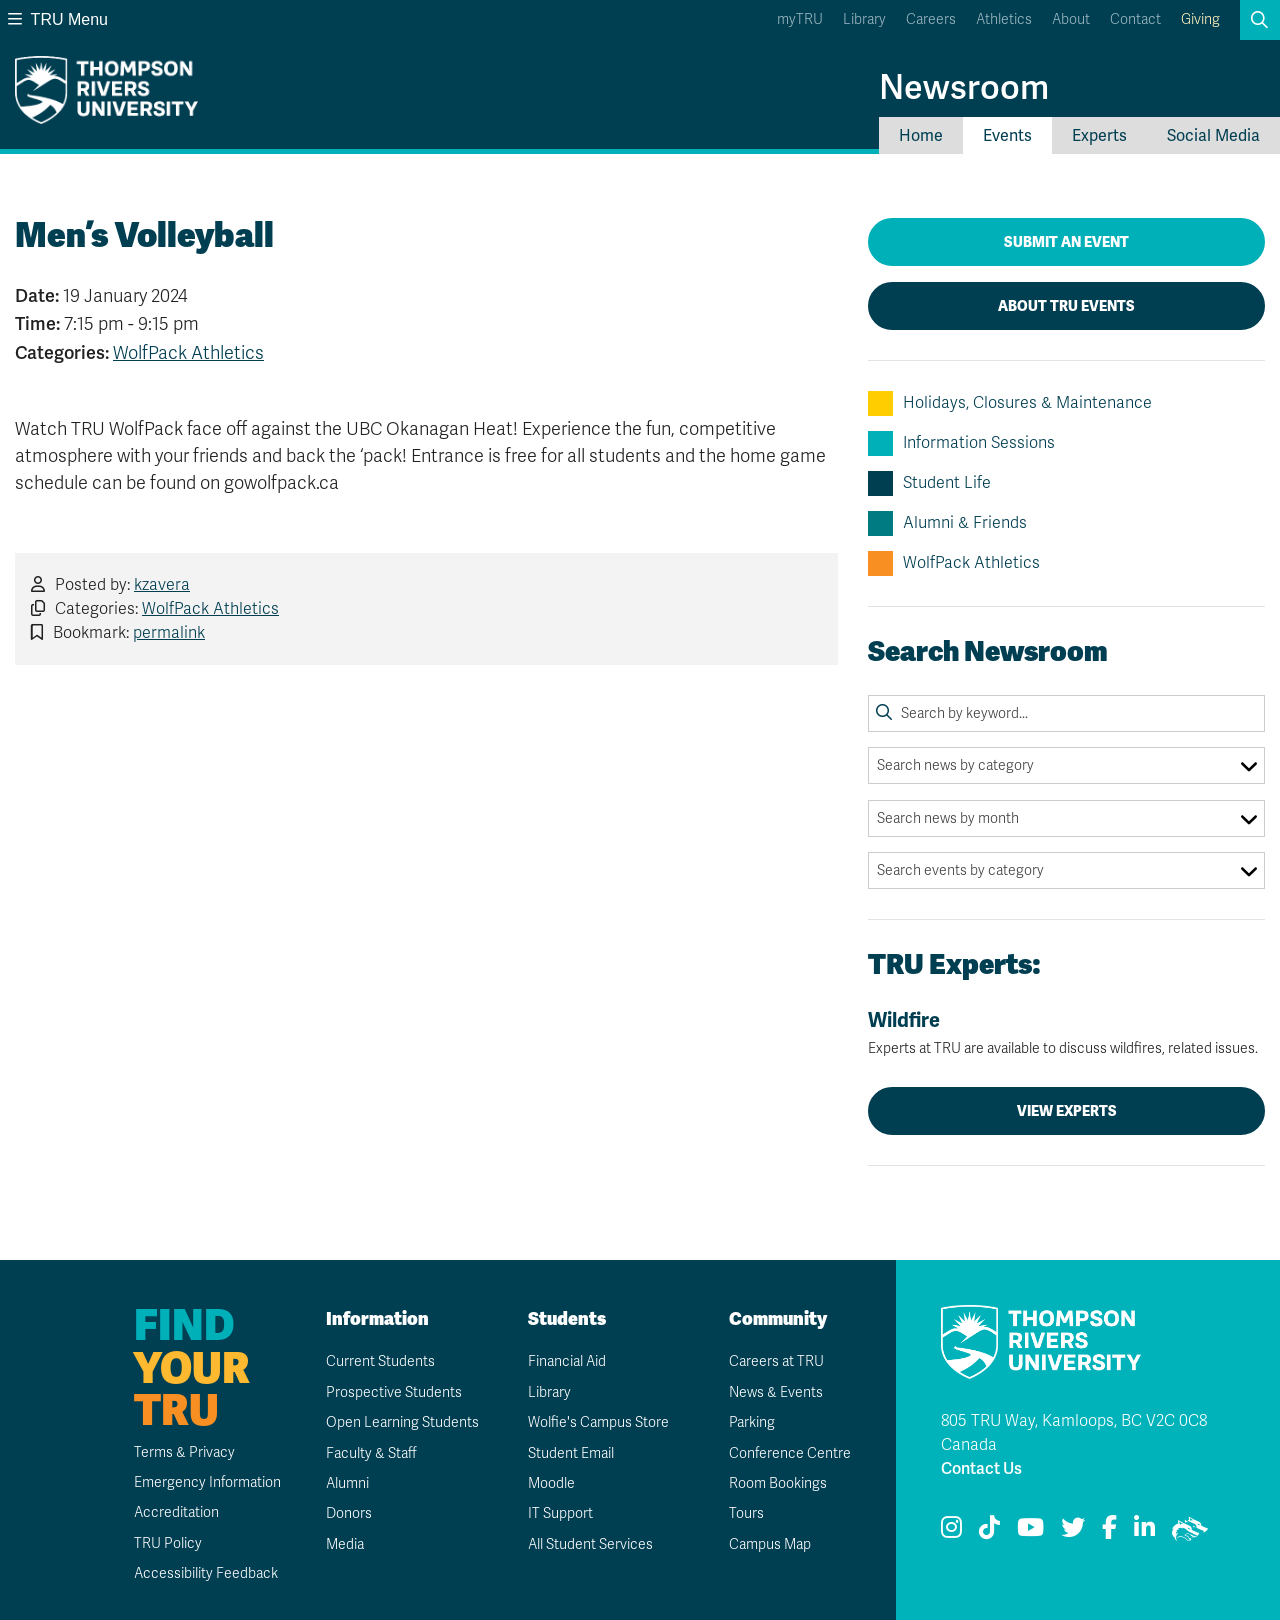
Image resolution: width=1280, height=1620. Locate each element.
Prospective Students (394, 1392)
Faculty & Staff (371, 1453)
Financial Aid (567, 1361)
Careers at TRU (776, 1361)
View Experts (1067, 1111)
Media (345, 1544)
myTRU (800, 19)
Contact (1135, 19)
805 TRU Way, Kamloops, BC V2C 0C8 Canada (1074, 1433)
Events (1007, 135)
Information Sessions (961, 443)
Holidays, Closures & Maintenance (1010, 403)
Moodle (551, 1483)
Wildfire (1066, 1033)
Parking (752, 1422)
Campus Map (770, 1544)
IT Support (560, 1513)
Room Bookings (778, 1483)
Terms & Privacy (184, 1452)
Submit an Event (1066, 242)
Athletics (1004, 19)
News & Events (776, 1392)
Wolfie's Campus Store (598, 1422)
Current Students (380, 1361)
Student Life (929, 483)
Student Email (571, 1453)
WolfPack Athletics (188, 353)
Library (864, 19)
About (1071, 19)
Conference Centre (790, 1453)
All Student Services (590, 1544)
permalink (169, 633)
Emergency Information (207, 1482)
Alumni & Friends (947, 523)
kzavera (162, 585)
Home (921, 135)
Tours (746, 1513)
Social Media (1213, 135)
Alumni (347, 1483)
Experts (1099, 135)
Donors (349, 1513)
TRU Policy (168, 1543)
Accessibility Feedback (206, 1573)
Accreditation (176, 1512)
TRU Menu (58, 19)
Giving (1200, 19)
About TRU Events (1066, 306)
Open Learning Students (402, 1422)
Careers (931, 19)
